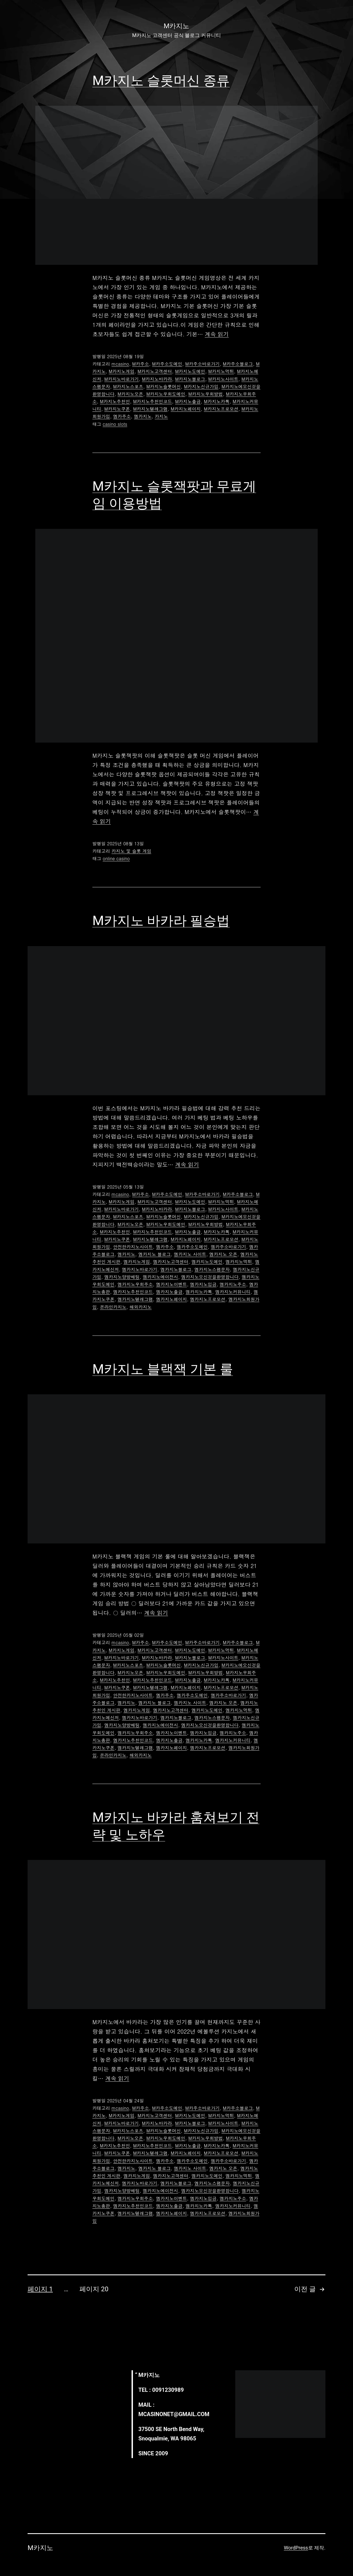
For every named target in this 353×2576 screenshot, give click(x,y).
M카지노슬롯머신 (163, 386)
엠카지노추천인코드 (133, 1292)
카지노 (161, 416)
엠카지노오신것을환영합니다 (210, 1277)
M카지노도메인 (190, 371)
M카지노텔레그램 (150, 409)
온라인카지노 (113, 1307)
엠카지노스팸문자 (212, 1269)
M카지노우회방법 (205, 394)
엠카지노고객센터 (170, 1261)
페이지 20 (93, 2289)
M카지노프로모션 (221, 409)
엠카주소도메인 (192, 1247)
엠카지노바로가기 (139, 1269)
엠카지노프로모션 (207, 1299)
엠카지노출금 (169, 1292)
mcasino (120, 364)
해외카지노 (141, 1307)
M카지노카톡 (216, 401)
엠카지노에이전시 (160, 1277)
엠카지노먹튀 (239, 1261)
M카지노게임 (121, 371)
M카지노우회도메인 (165, 394)
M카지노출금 (188, 401)
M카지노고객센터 (155, 371)
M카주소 (140, 364)
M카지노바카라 (157, 379)
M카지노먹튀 (221, 371)
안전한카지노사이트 (133, 1247)
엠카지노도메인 (206, 1261)
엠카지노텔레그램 (135, 1299)
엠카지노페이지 (171, 1299)
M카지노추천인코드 (152, 401)
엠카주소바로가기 (228, 1247)
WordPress (296, 2548)
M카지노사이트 (223, 379)
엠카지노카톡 (199, 1292)
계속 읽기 (217, 334)
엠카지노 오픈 (223, 1254)
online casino (116, 858)
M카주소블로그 (238, 364)
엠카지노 (143, 416)
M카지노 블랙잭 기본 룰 (162, 1369)
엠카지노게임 (137, 1261)
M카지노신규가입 (201, 386)
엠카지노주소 (233, 1284)
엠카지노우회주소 (135, 1284)
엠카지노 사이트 (190, 1254)
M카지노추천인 (115, 401)
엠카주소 (122, 416)
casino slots (115, 424)
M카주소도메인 (167, 364)
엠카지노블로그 (176, 1269)
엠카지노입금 (203, 1284)
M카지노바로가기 (121, 379)
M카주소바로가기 (202, 364)
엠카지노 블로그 (154, 1254)
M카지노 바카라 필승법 (161, 920)
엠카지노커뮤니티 (232, 1292)
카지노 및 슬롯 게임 (131, 851)
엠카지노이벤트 (171, 1284)
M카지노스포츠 (128, 386)
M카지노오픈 (130, 394)
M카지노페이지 (186, 409)
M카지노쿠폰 (117, 409)
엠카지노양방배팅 (122, 1277)
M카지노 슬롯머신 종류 (161, 80)
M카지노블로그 (190, 379)
